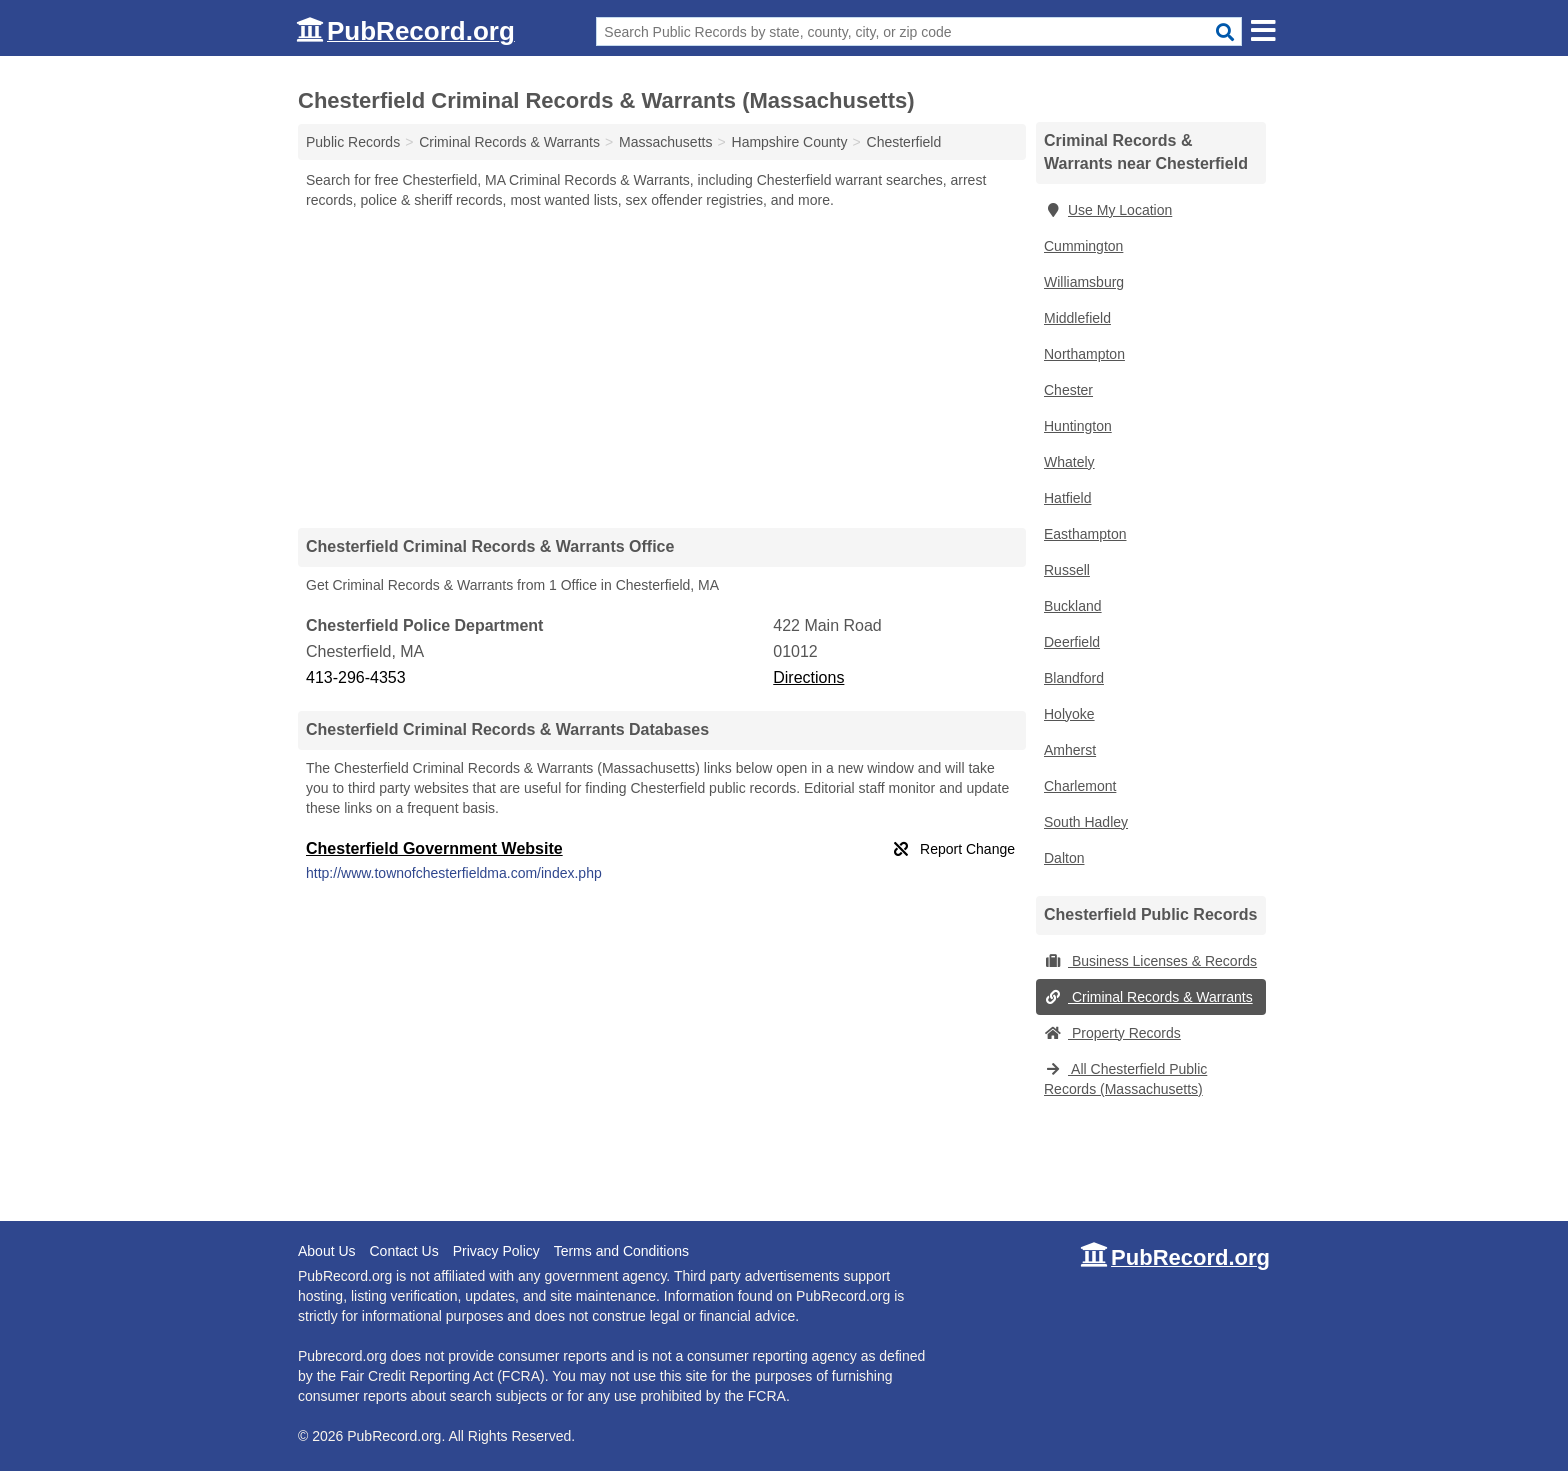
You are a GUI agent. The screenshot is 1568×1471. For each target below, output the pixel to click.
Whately (1069, 462)
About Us (327, 1251)
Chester (1068, 390)
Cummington (1083, 246)
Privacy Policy (496, 1251)
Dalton (1064, 858)
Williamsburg (1084, 282)
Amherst (1070, 750)
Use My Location (1108, 210)
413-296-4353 (356, 677)
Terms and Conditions (621, 1251)
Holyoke (1069, 714)
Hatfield (1067, 498)
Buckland (1073, 606)
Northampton (1084, 354)
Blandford (1074, 678)
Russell (1067, 570)
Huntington (1078, 426)
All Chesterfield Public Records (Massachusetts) (1125, 1079)
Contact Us (403, 1251)
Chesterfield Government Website (434, 848)
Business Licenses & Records (1150, 961)
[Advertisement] (662, 368)
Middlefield (1077, 318)
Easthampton (1085, 534)
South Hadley (1086, 822)
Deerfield (1072, 642)
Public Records (353, 142)
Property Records (1112, 1033)
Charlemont (1080, 786)
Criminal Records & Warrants (1148, 997)
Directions (808, 677)
